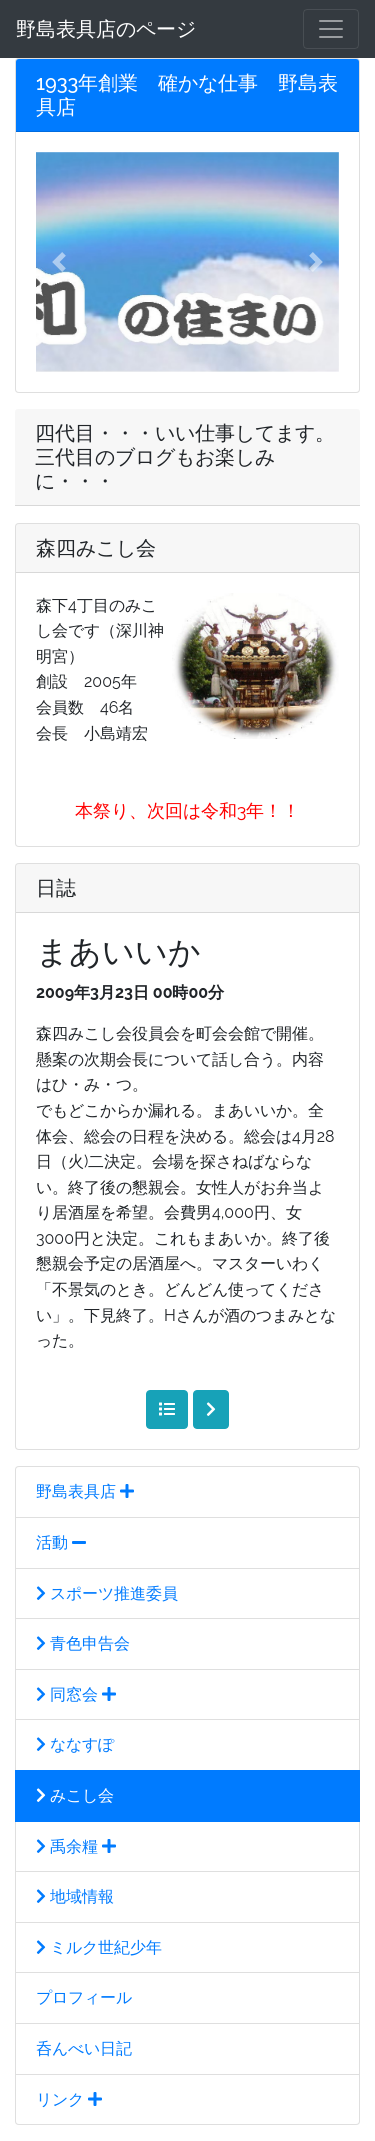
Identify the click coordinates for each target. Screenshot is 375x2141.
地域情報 (75, 1896)
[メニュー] (331, 29)
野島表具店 (85, 1491)
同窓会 (76, 1694)
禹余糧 (76, 1846)
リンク (69, 2099)
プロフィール (84, 1997)
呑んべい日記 (84, 2048)
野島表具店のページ (106, 29)
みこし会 (75, 1795)
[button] (58, 262)
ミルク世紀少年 (99, 1947)
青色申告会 (83, 1643)
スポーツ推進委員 (107, 1593)
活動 (61, 1542)
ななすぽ (75, 1744)
